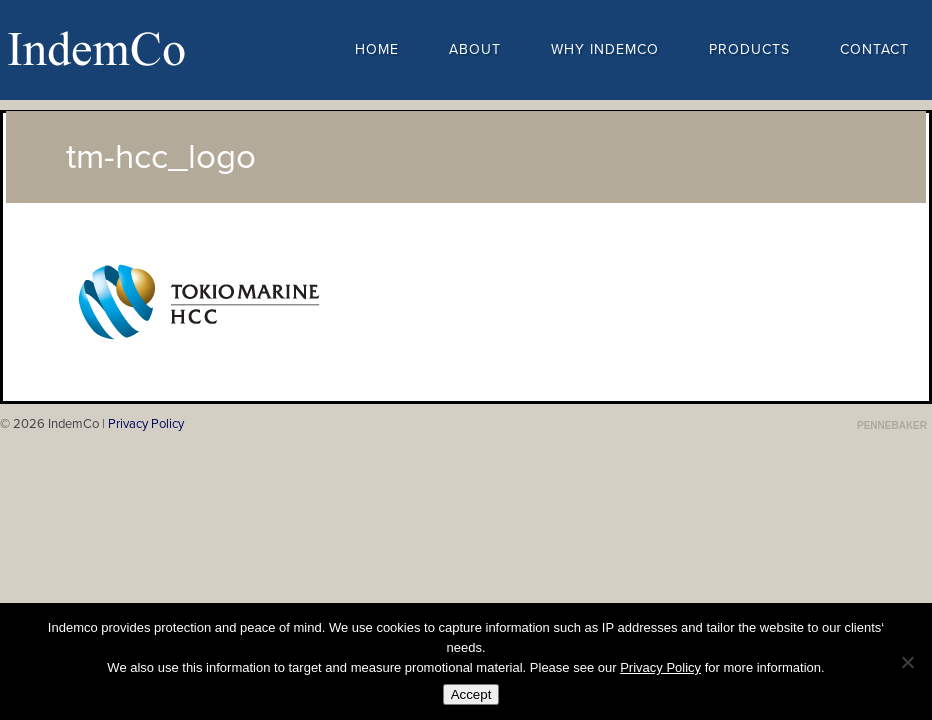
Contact (874, 49)
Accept (471, 694)
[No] (907, 662)
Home (377, 49)
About (475, 49)
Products (749, 49)
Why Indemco (605, 49)
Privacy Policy (146, 424)
